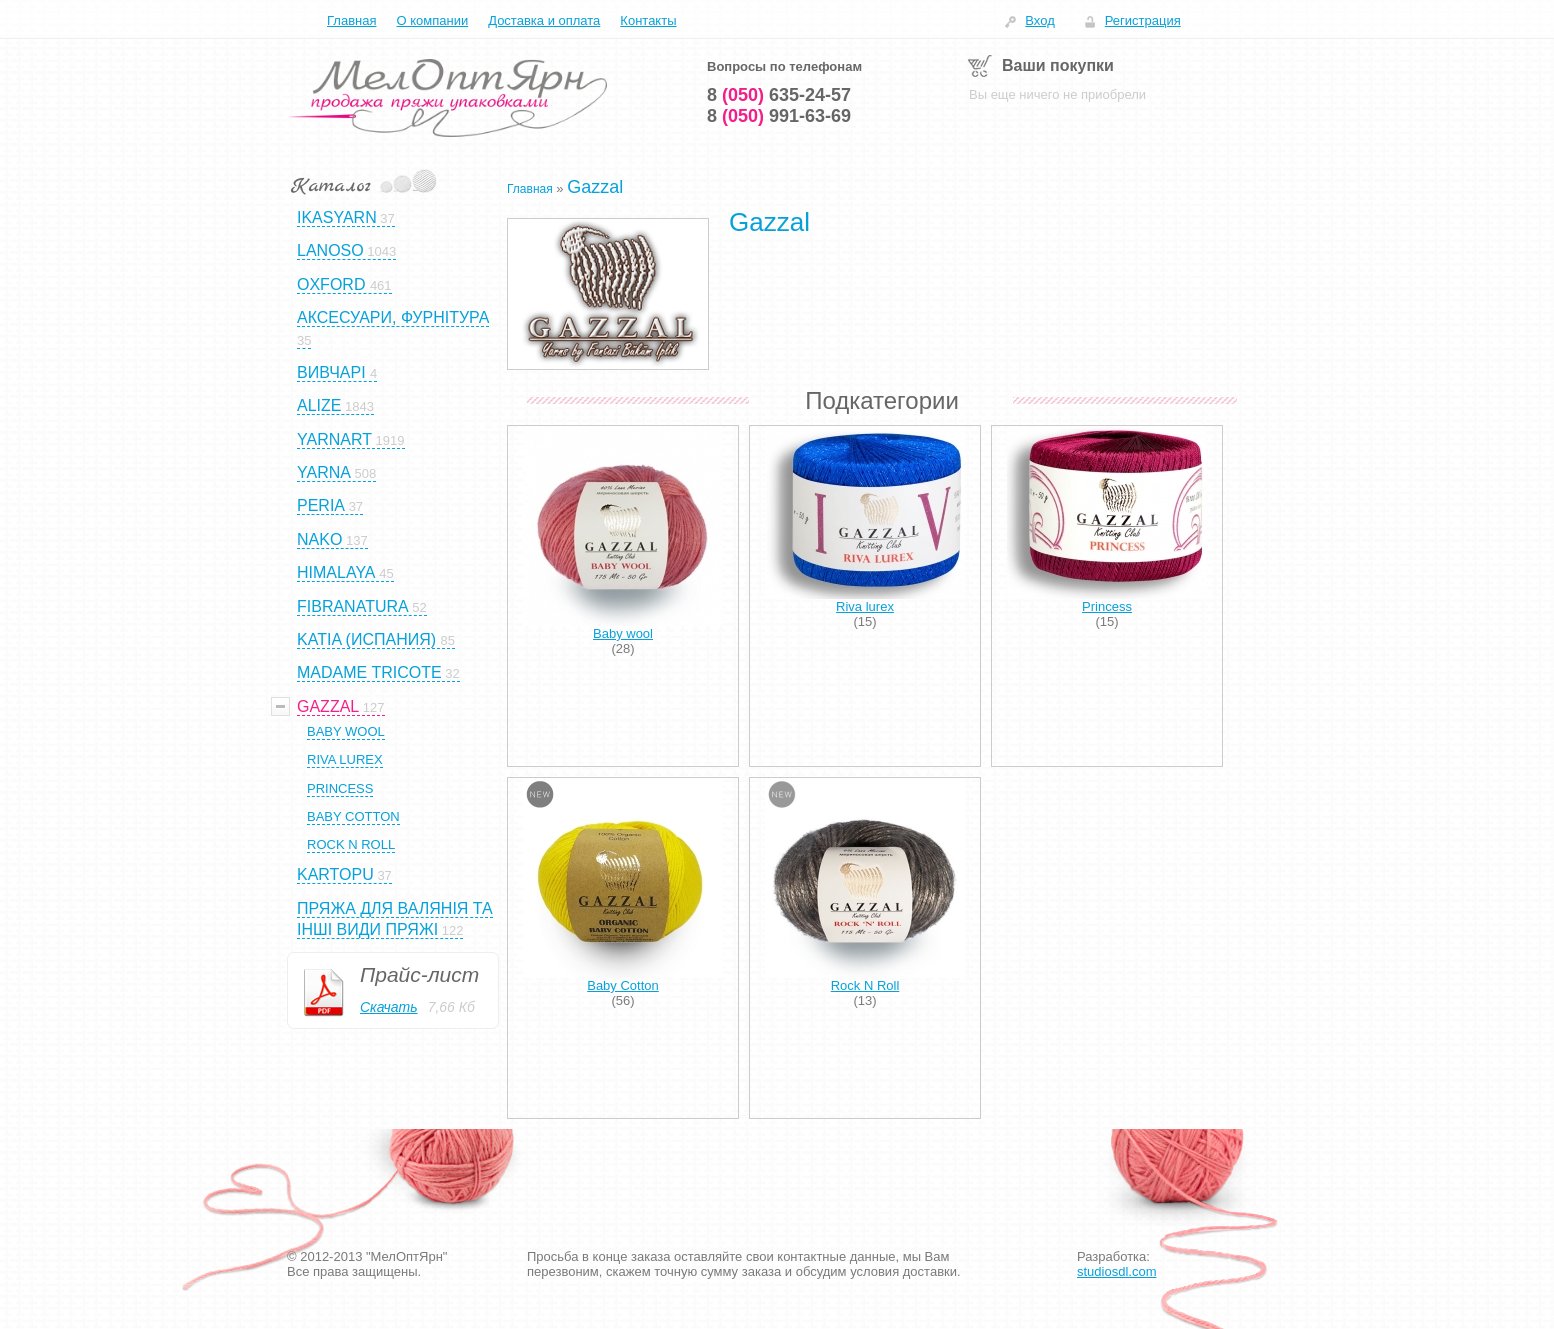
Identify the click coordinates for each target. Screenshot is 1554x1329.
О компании (432, 20)
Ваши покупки (1058, 65)
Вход (1039, 20)
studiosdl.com (1116, 1271)
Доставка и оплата (544, 20)
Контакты (648, 20)
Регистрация (1143, 20)
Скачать (389, 1007)
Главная (351, 20)
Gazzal (595, 187)
